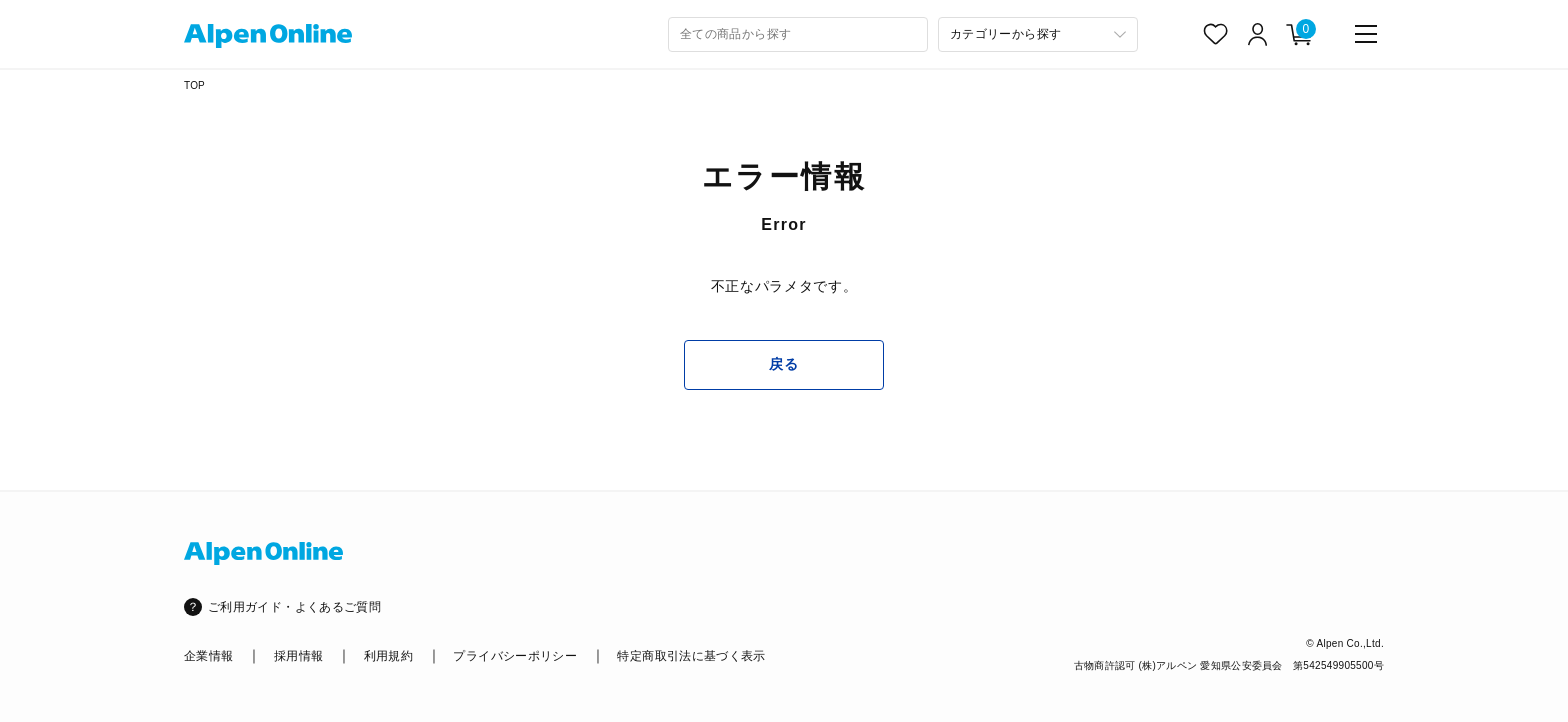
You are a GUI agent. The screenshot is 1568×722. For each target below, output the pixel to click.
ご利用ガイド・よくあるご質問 (294, 607)
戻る (783, 364)
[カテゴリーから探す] (1038, 34)
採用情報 (298, 656)
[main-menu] (1366, 34)
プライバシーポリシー (515, 656)
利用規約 (388, 656)
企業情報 (208, 656)
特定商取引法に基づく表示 (691, 656)
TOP (194, 85)
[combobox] (798, 34)
